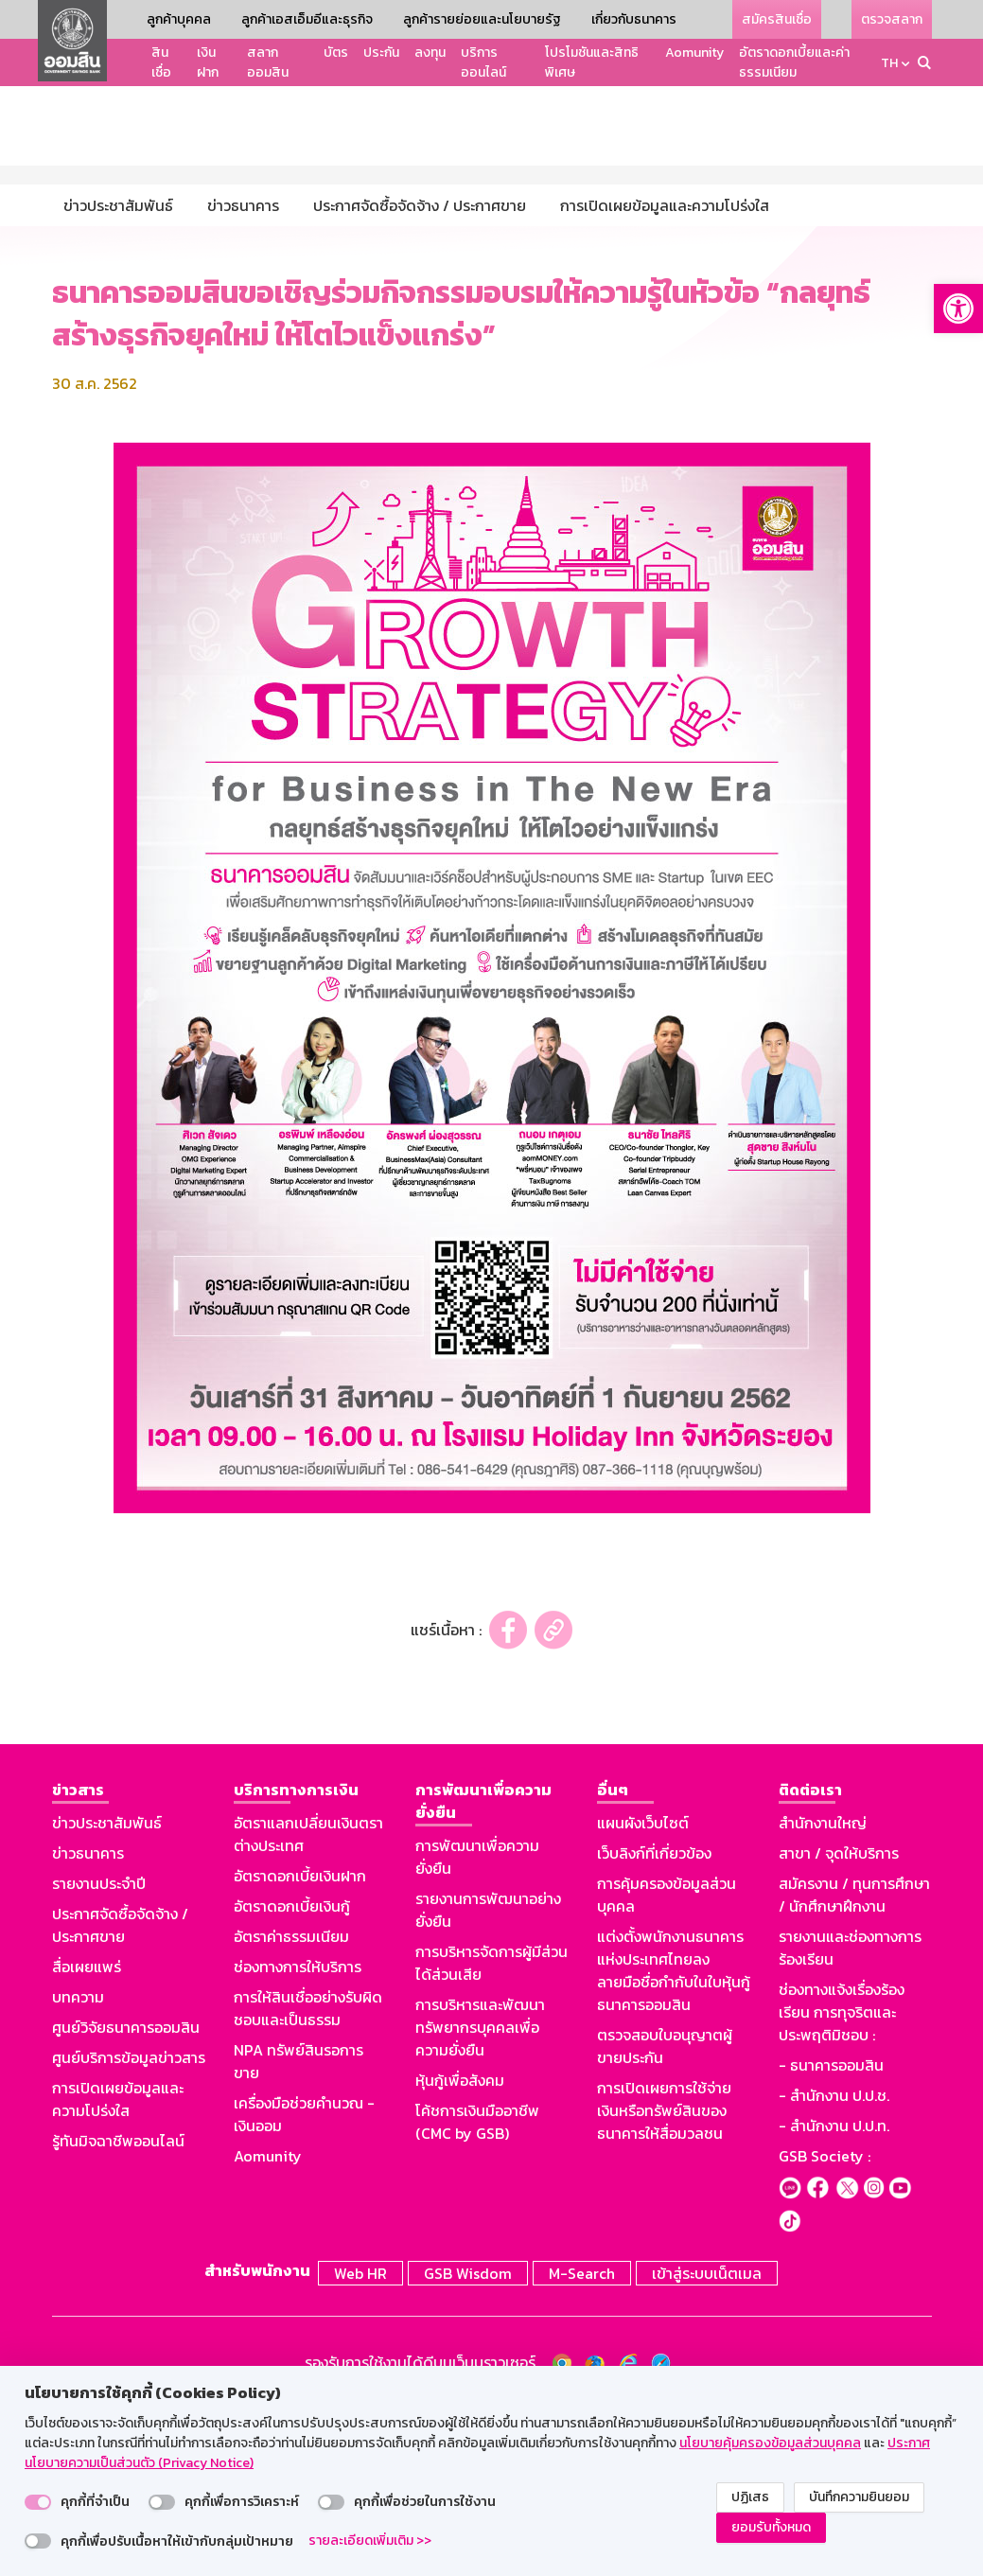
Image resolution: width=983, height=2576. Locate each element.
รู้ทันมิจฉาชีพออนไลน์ (118, 2317)
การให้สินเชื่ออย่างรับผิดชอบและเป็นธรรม (308, 2185)
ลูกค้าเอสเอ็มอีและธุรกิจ (307, 19)
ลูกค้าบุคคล (179, 19)
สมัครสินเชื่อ (777, 19)
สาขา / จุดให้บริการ (839, 2030)
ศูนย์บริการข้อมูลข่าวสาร (128, 2234)
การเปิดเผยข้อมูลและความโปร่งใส (118, 2276)
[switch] (38, 2502)
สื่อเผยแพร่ (86, 2143)
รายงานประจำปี (99, 2060)
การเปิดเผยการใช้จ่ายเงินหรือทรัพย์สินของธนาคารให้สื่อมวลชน (664, 2287)
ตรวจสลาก (891, 19)
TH (889, 63)
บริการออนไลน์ (483, 62)
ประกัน (381, 52)
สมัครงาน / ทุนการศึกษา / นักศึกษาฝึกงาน (854, 2071)
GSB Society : (824, 2332)
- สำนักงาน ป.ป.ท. (834, 2302)
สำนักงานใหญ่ (823, 1999)
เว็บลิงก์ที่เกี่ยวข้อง (654, 2030)
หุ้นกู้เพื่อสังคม (459, 2257)
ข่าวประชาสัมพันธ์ (107, 1999)
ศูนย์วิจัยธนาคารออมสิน (126, 2204)
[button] (958, 308)
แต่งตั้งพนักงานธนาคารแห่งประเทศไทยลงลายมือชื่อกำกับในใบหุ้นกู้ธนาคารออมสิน (673, 2147)
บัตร (336, 52)
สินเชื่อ (161, 62)
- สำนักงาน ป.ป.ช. (834, 2272)
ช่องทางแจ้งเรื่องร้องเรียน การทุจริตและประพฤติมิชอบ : (841, 2189)
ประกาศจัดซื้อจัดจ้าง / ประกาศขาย (120, 2102)
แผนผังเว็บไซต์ (643, 1999)
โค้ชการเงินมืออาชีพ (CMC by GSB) (477, 2298)
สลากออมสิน (268, 62)
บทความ (78, 2173)
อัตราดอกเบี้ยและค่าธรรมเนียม (794, 62)
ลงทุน (430, 52)
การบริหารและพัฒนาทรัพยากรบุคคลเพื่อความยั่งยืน (480, 2204)
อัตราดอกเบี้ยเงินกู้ (292, 2083)
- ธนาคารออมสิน (831, 2242)
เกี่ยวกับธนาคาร (633, 19)
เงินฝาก (208, 62)
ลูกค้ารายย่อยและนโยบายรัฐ (482, 19)
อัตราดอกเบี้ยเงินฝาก (300, 2052)
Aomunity (694, 52)
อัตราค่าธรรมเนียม (291, 2113)
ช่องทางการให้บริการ (297, 2143)
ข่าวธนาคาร (88, 2030)
